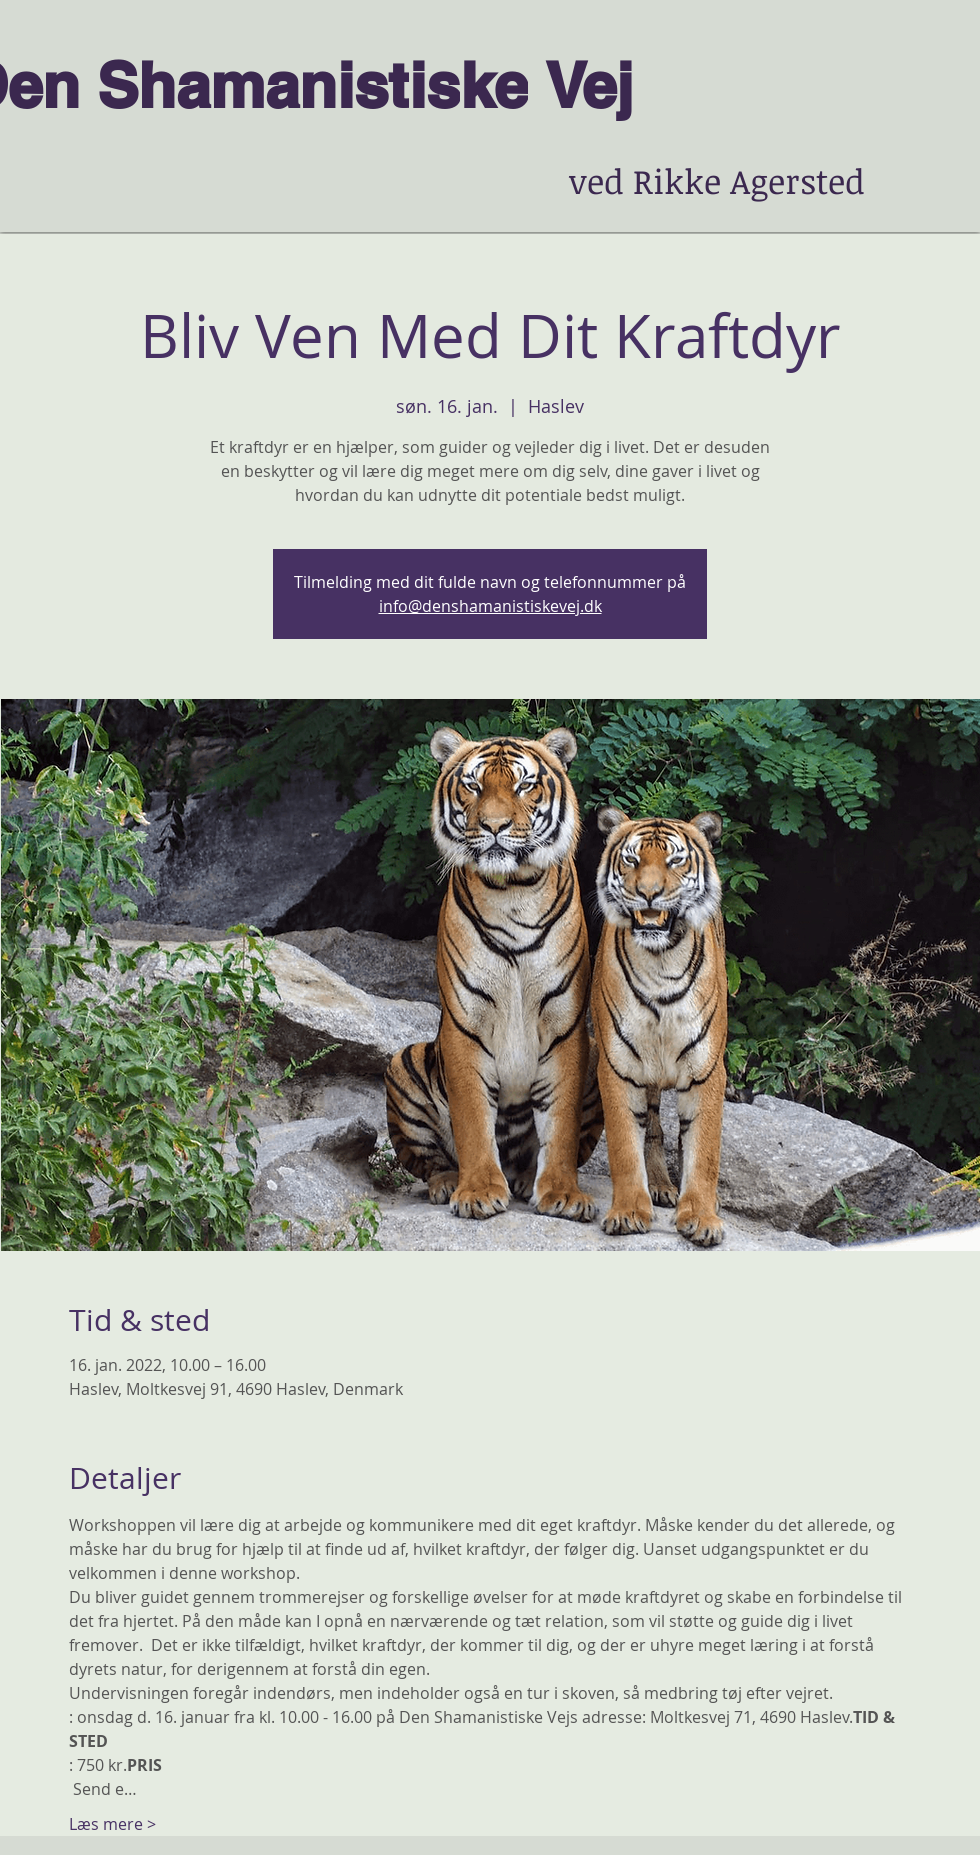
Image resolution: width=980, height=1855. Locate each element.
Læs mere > (112, 1824)
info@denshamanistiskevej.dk (490, 606)
